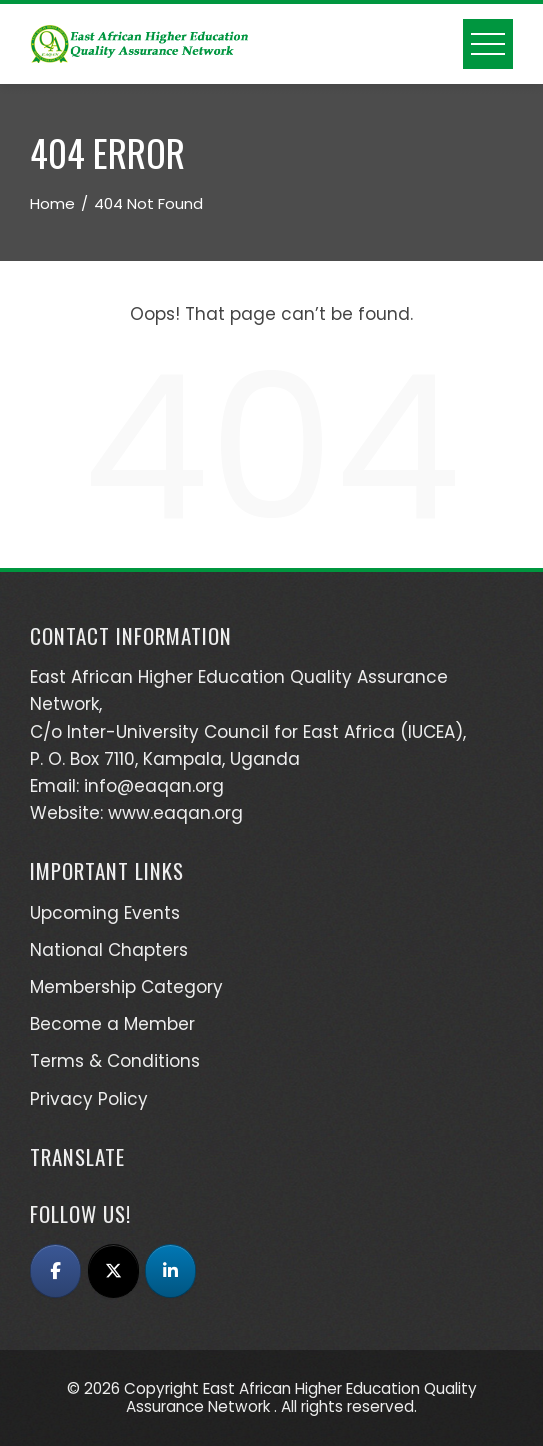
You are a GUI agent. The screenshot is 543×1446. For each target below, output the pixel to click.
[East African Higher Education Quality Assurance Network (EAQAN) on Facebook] (55, 1271)
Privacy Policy (89, 1099)
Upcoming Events (105, 913)
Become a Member (112, 1024)
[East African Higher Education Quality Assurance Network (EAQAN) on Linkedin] (170, 1271)
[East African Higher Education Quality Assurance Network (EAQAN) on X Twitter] (113, 1271)
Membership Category (126, 987)
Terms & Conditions (115, 1061)
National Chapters (109, 950)
